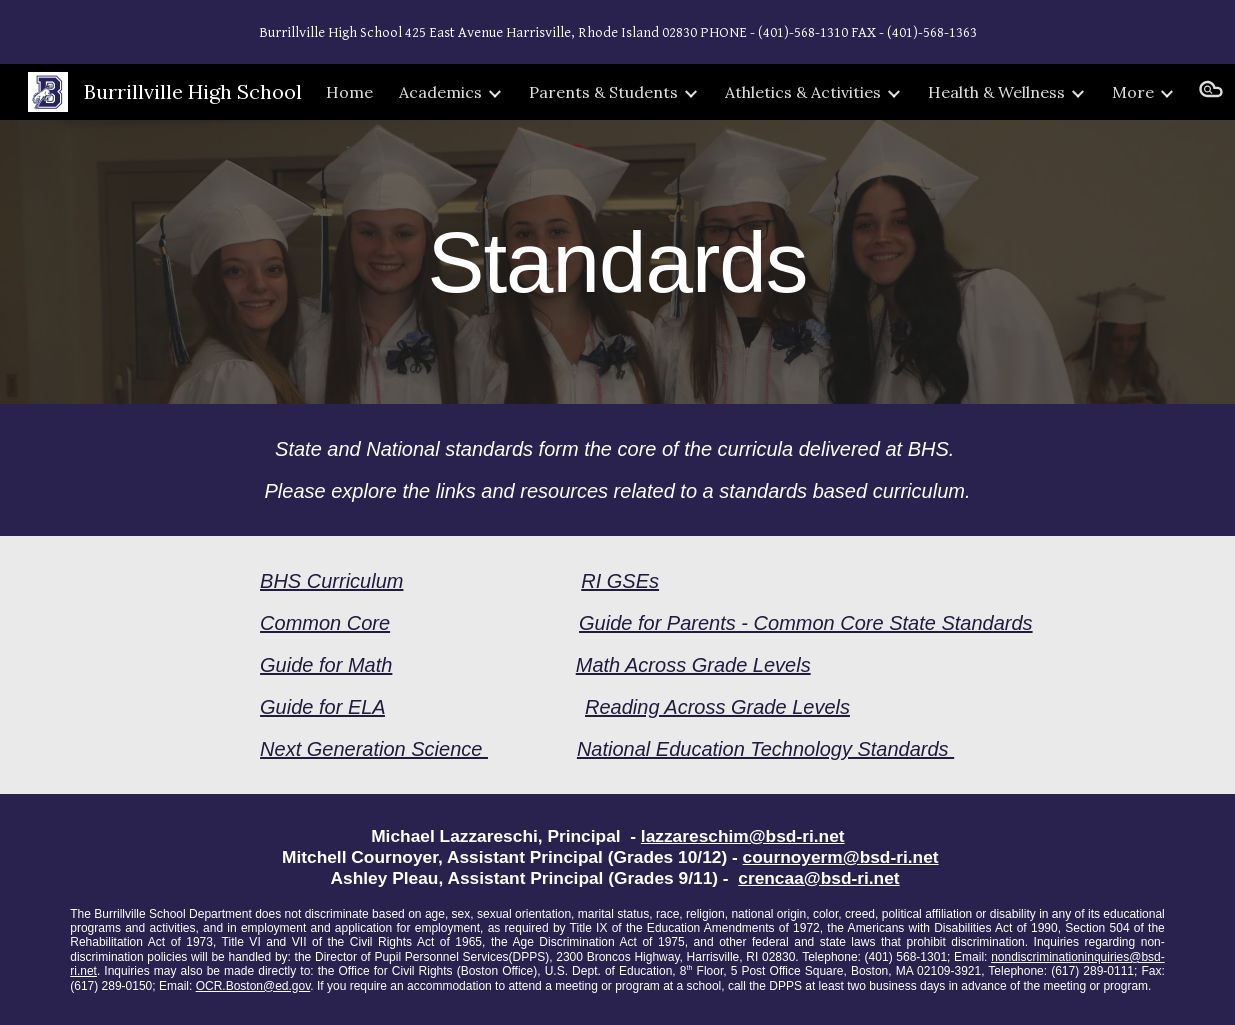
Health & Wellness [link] (996, 92)
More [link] (1133, 92)
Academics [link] (440, 92)
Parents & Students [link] (603, 92)
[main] (617, 261)
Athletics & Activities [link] (803, 92)
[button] (1211, 92)
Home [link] (349, 92)
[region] (617, 32)
